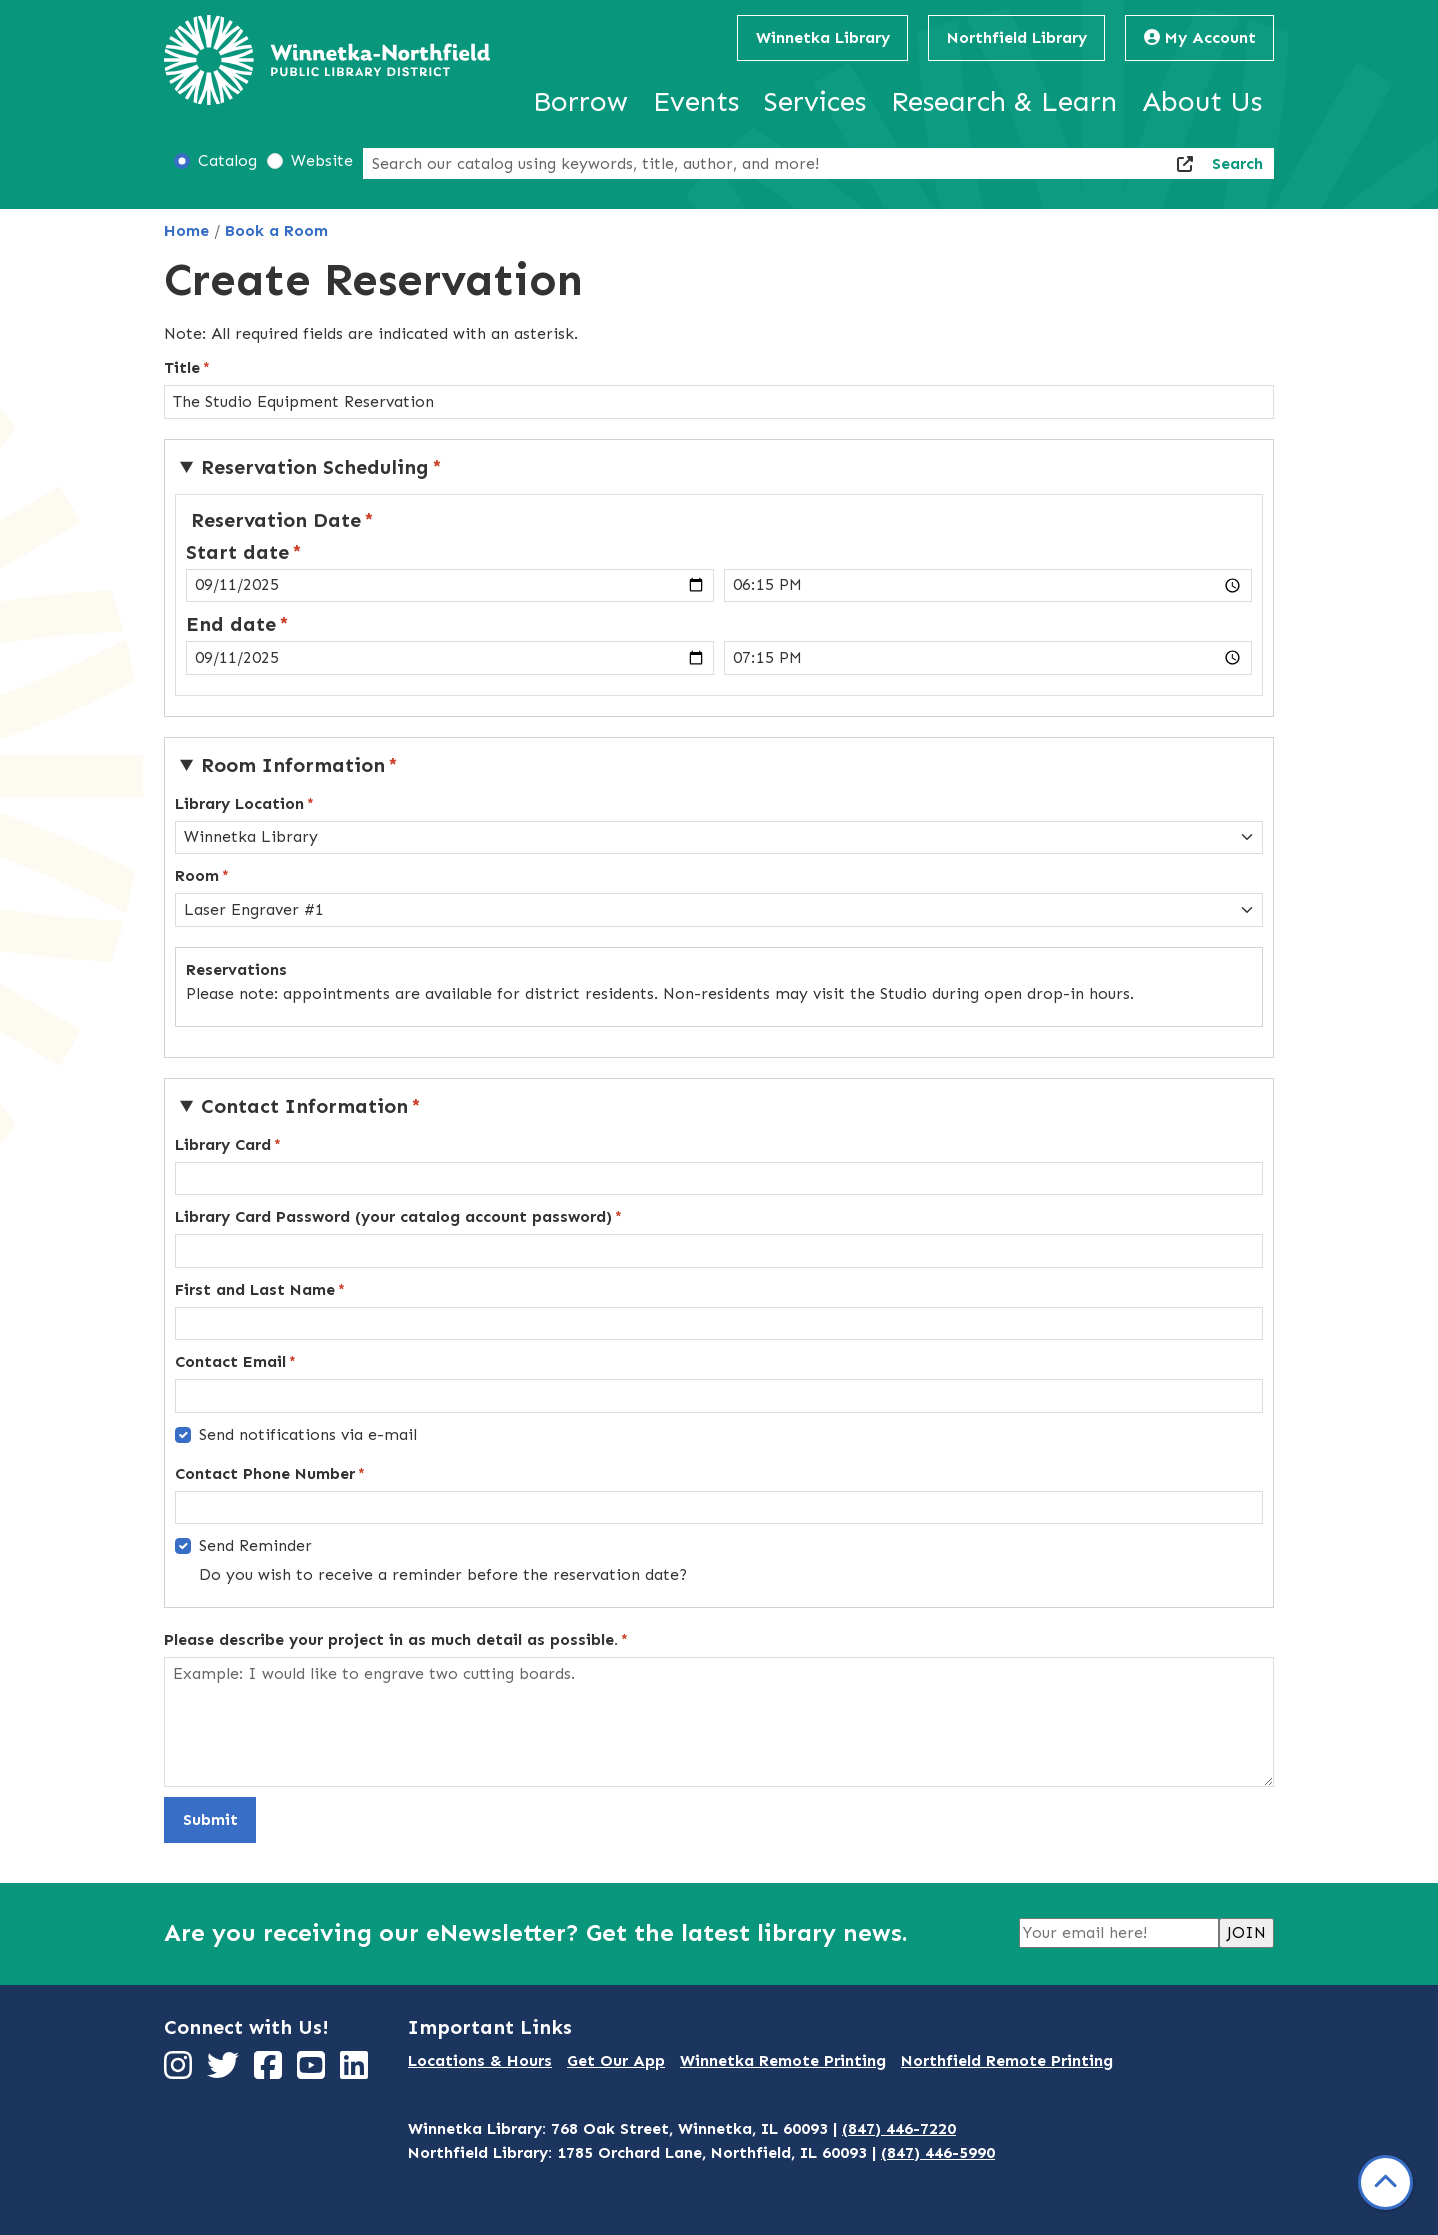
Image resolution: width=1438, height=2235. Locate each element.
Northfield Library (1017, 37)
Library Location (239, 803)
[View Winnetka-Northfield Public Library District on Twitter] (225, 2071)
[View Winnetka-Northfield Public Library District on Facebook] (270, 2071)
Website (322, 160)
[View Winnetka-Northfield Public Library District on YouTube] (313, 2071)
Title (182, 367)
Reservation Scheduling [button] (315, 467)
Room (197, 875)
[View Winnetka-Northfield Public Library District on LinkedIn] (356, 2071)
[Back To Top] (1385, 2182)
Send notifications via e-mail (308, 1434)
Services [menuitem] (815, 101)
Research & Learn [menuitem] (1004, 101)
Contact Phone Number (265, 1473)
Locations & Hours (480, 2060)
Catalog (227, 160)
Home (186, 230)
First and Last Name (255, 1289)
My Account (1200, 37)
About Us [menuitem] (1202, 101)
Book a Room (276, 230)
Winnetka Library (823, 37)
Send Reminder (255, 1545)
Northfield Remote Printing (1007, 2060)
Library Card (223, 1144)
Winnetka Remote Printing (783, 2060)
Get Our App (616, 2060)
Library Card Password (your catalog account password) (393, 1216)
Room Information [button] (293, 765)
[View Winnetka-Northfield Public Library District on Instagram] (180, 2071)
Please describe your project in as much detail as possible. (391, 1639)
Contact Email (230, 1361)
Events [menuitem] (696, 101)
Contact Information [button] (304, 1106)
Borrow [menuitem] (580, 101)
